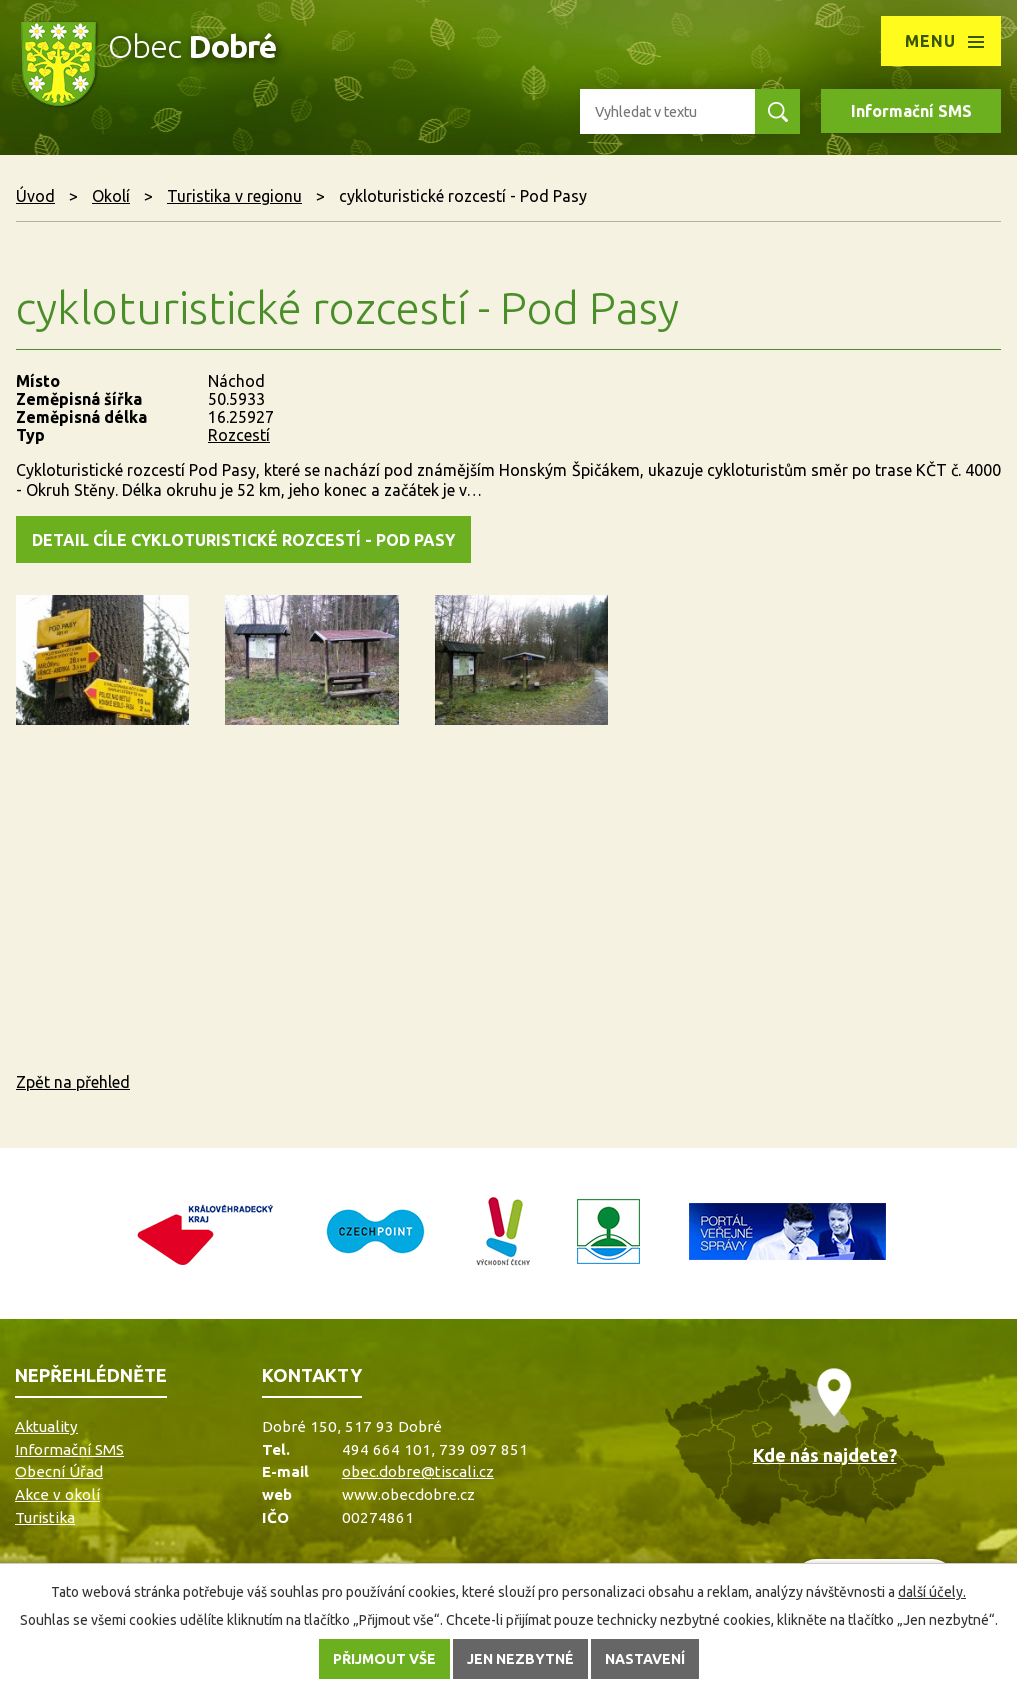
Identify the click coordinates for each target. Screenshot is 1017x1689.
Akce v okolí (57, 1494)
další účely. (932, 1592)
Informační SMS (911, 111)
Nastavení (645, 1659)
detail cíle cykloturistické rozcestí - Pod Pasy (243, 540)
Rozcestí (239, 435)
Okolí (111, 196)
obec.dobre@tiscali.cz (418, 1471)
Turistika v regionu (234, 196)
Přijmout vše (384, 1659)
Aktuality (46, 1426)
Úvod (35, 196)
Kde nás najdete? (825, 1455)
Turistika (45, 1517)
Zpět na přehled (73, 1082)
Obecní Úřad (59, 1471)
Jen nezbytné (520, 1659)
